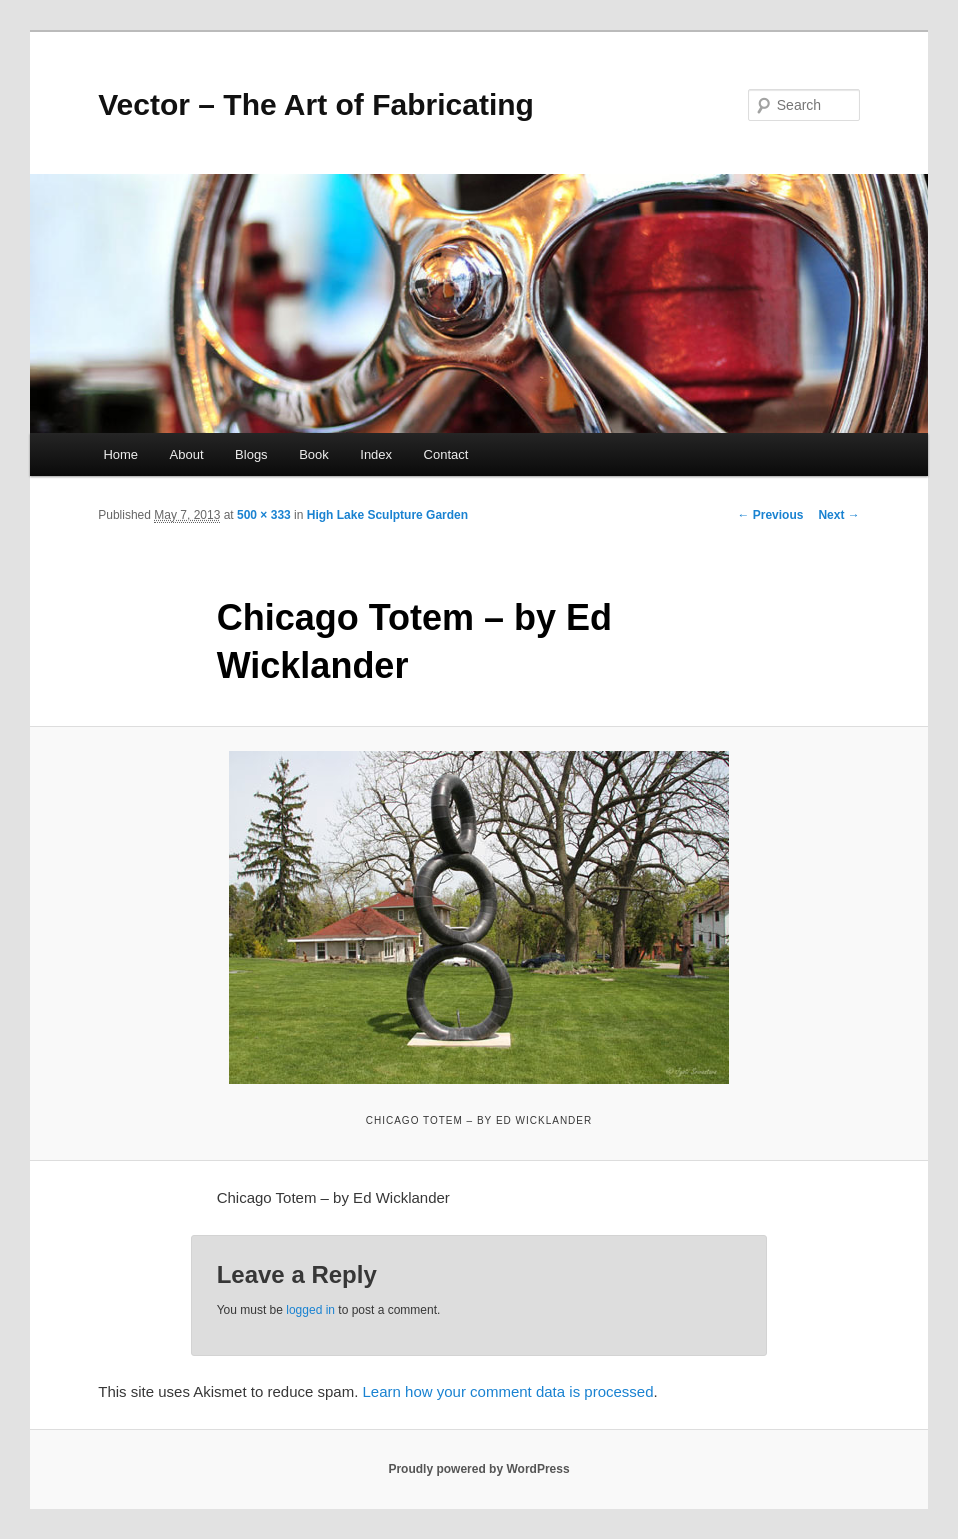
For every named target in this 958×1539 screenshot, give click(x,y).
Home (120, 454)
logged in (310, 1310)
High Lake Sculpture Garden (387, 515)
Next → (838, 515)
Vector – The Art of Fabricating (316, 104)
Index (376, 454)
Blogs (251, 454)
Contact (446, 454)
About (187, 454)
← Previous (770, 515)
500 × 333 (264, 515)
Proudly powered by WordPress (478, 1469)
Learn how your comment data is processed (508, 1391)
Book (314, 454)
